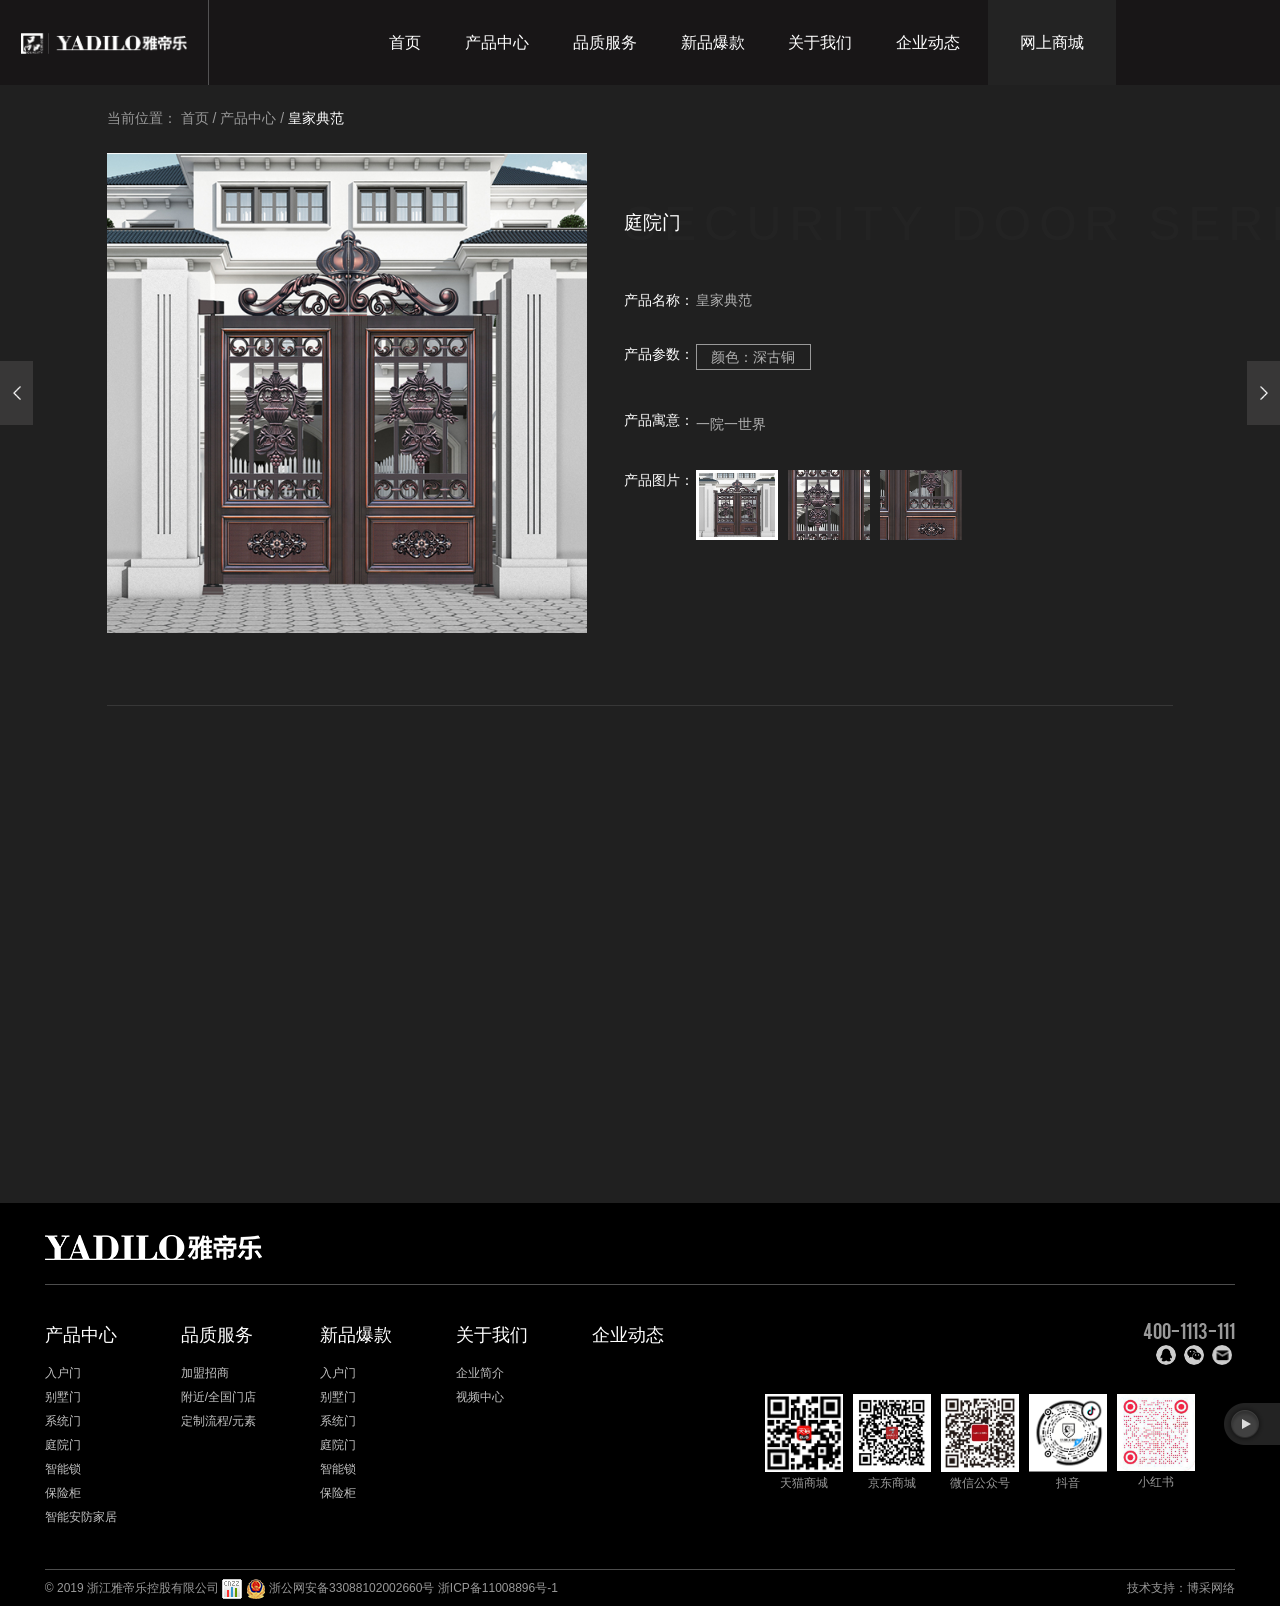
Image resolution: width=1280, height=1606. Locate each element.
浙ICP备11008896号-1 (498, 1588)
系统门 (63, 1421)
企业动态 (928, 42)
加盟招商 (205, 1373)
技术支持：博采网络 (1181, 1588)
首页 (405, 42)
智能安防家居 (81, 1517)
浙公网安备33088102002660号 (351, 1588)
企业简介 (480, 1373)
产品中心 (497, 42)
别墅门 (63, 1397)
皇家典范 (316, 118)
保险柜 (63, 1493)
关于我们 (820, 42)
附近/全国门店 (218, 1397)
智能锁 (63, 1469)
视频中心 (480, 1397)
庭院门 (63, 1445)
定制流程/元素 (218, 1421)
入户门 (63, 1373)
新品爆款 (713, 42)
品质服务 (605, 42)
